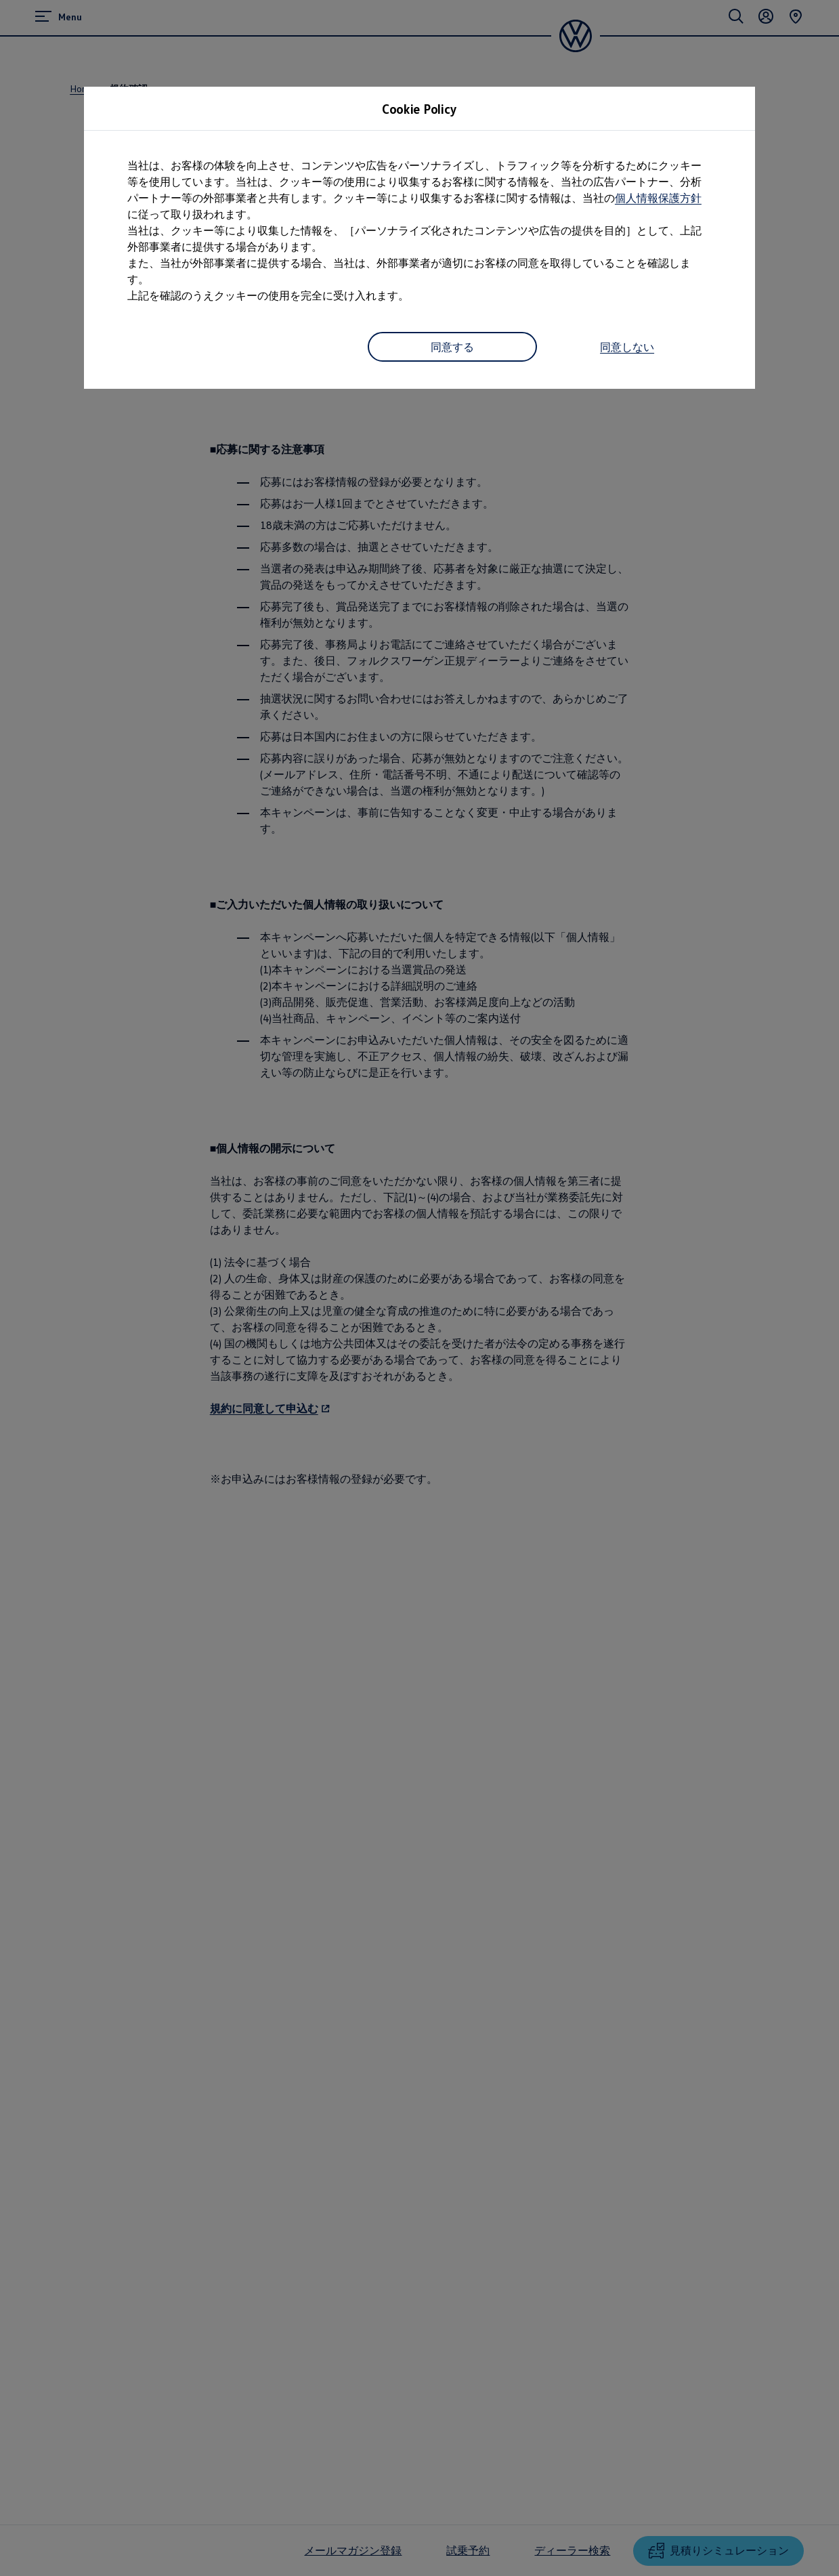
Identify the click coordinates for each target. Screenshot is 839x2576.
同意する (452, 347)
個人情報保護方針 (658, 198)
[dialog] (419, 1288)
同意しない (627, 347)
